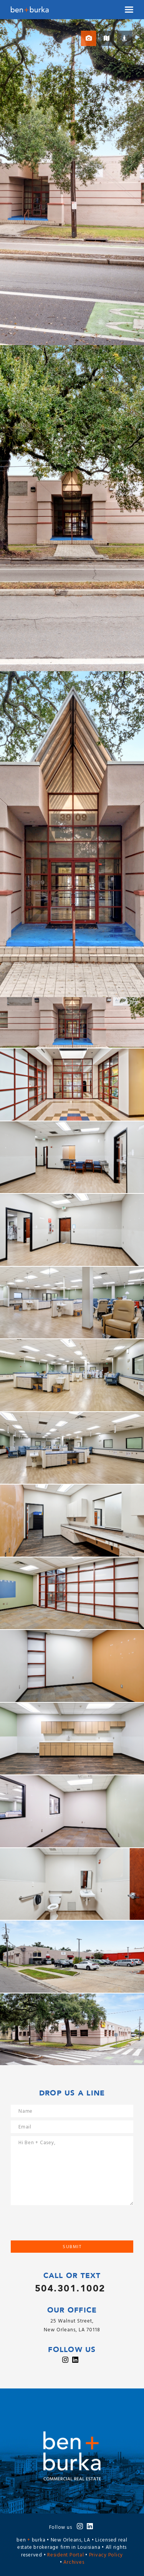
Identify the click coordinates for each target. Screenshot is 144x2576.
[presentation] (69, 2225)
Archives (73, 2562)
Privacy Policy (106, 2555)
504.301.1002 (70, 2288)
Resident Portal (65, 2555)
